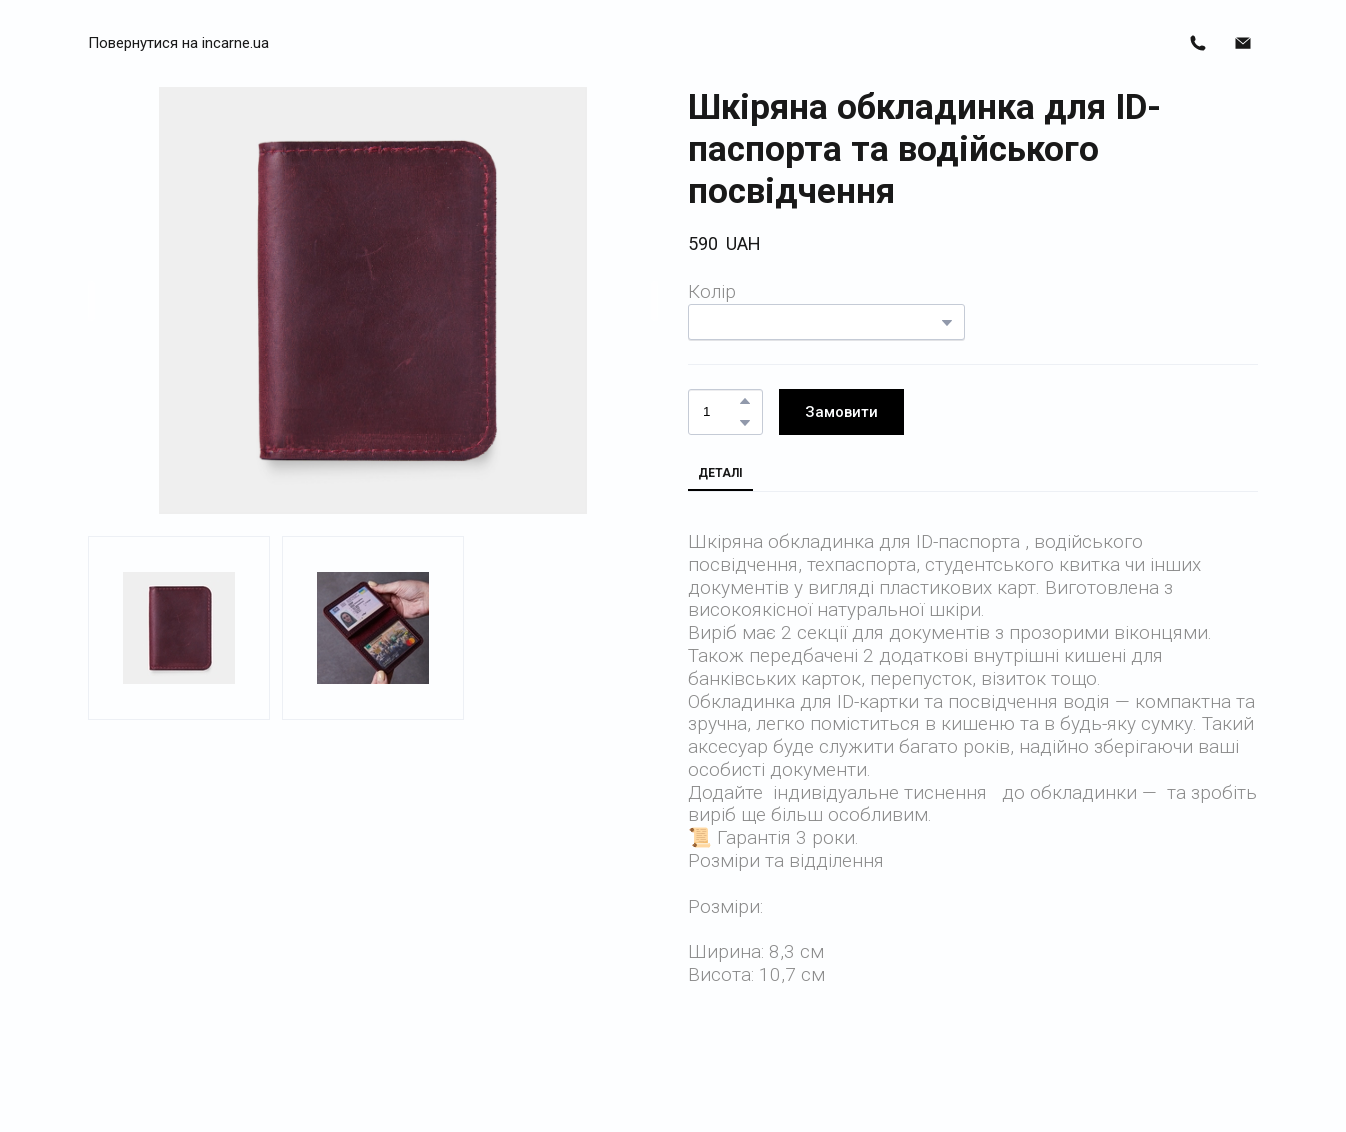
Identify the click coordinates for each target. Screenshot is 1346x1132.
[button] (178, 43)
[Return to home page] (672, 43)
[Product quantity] (720, 412)
